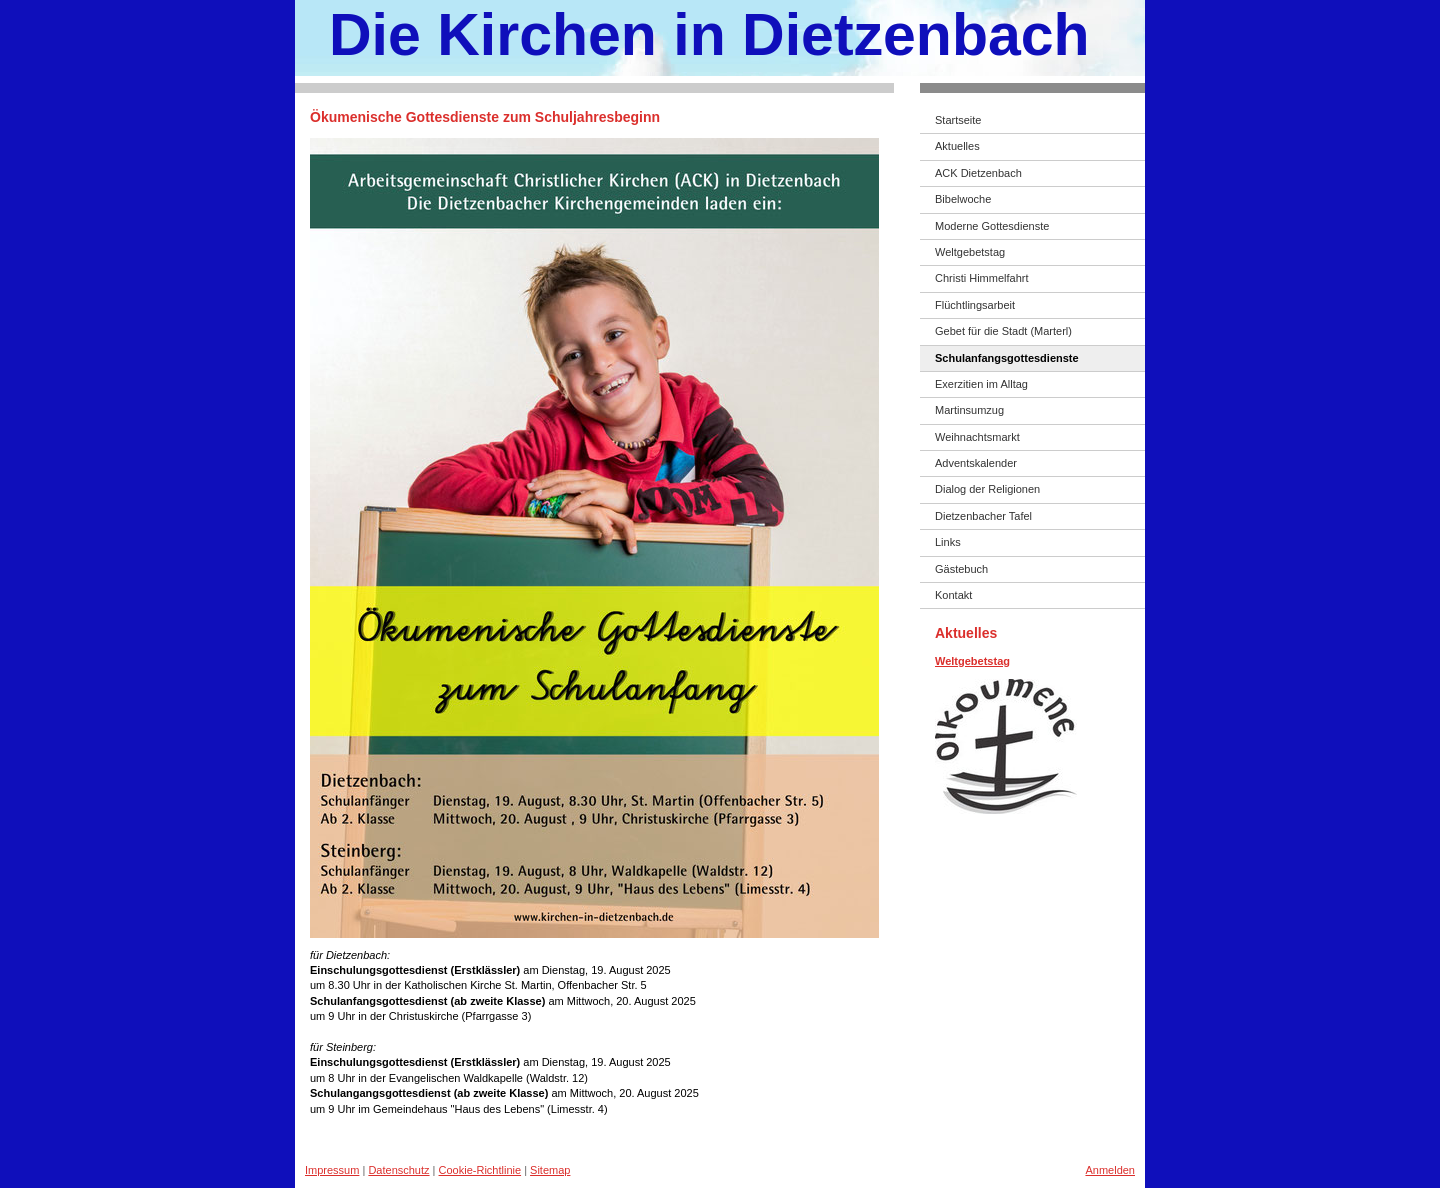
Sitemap (550, 1170)
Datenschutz (398, 1170)
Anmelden (1110, 1170)
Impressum (332, 1170)
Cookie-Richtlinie (480, 1170)
